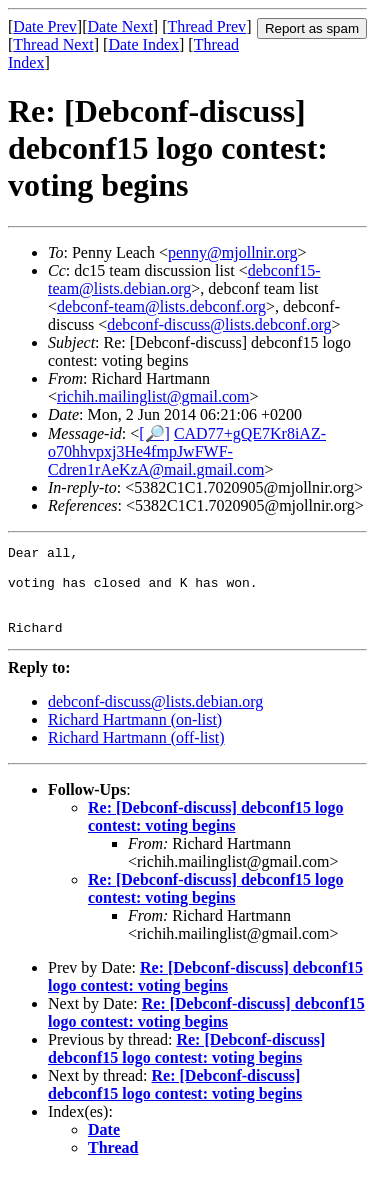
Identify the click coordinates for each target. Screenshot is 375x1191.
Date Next (120, 26)
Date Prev (45, 26)
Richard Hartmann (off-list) (136, 755)
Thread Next (53, 44)
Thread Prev (206, 26)
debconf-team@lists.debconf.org (161, 306)
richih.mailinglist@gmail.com (153, 396)
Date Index (143, 44)
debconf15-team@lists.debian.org (184, 279)
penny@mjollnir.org (233, 252)
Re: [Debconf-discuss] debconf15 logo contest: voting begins (216, 834)
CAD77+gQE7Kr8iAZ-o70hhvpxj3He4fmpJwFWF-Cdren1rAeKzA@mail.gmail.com (187, 451)
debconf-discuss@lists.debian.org (155, 719)
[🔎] (154, 433)
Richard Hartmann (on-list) (135, 737)
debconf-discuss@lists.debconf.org (219, 324)
